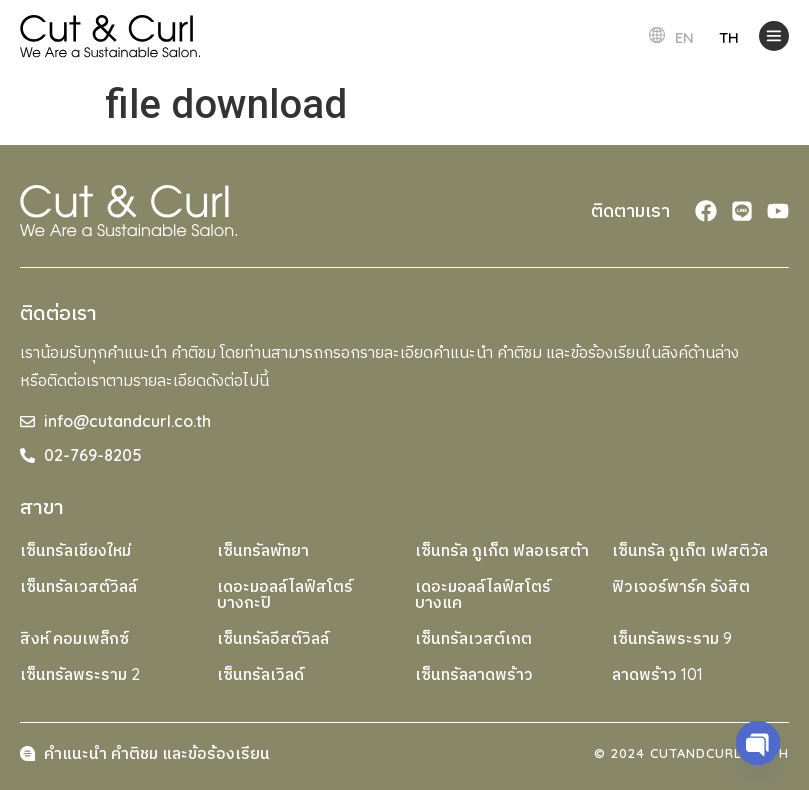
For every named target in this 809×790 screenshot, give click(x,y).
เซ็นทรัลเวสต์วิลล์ (78, 586)
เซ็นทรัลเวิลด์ (260, 674)
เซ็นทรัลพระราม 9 (672, 638)
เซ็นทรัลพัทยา (263, 550)
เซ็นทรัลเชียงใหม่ (75, 550)
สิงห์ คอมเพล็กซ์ (74, 638)
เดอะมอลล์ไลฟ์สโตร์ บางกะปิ (285, 594)
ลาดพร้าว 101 (657, 674)
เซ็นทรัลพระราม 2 (80, 674)
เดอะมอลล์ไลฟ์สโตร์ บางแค (483, 594)
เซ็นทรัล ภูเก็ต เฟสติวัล (690, 550)
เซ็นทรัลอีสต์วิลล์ (273, 638)
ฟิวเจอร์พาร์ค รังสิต (681, 586)
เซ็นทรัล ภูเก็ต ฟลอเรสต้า (502, 550)
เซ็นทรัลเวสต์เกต (473, 638)
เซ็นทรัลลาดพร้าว (474, 674)
